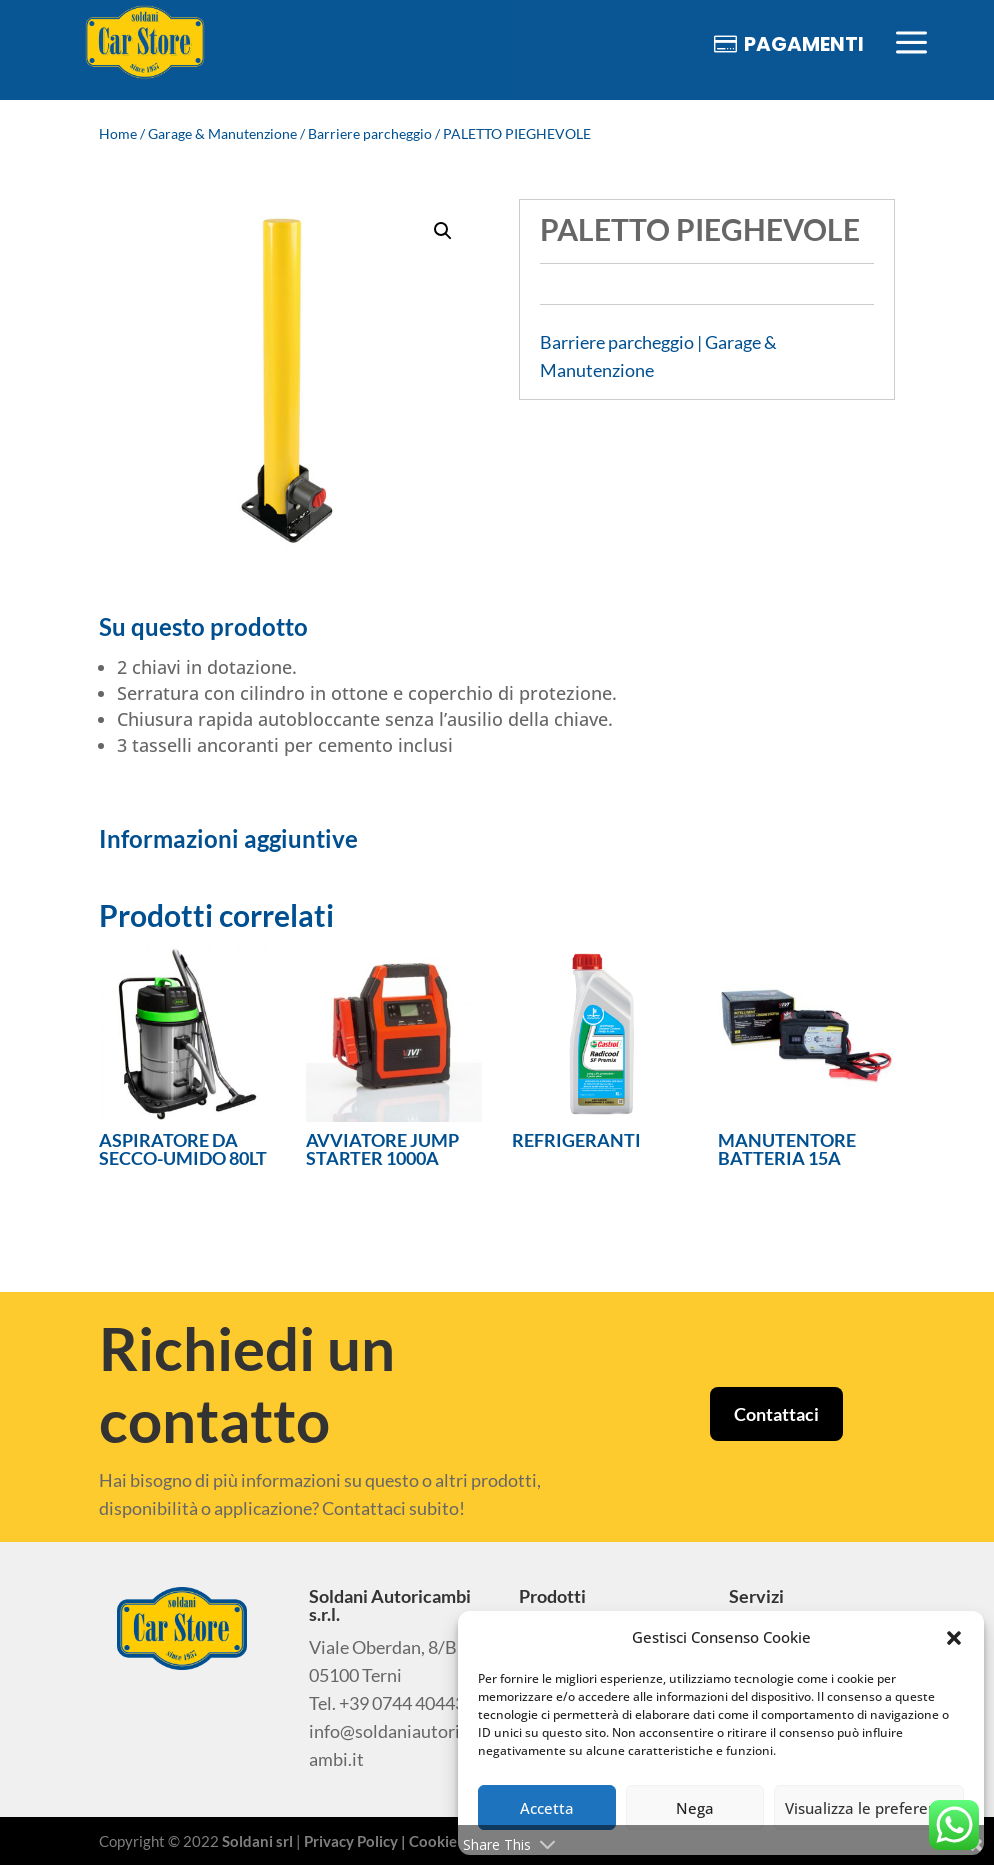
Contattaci (776, 1414)
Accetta (547, 1808)
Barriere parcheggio (370, 133)
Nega (695, 1808)
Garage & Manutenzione (222, 133)
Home (118, 133)
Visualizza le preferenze (869, 1808)
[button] (954, 1638)
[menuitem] (145, 43)
